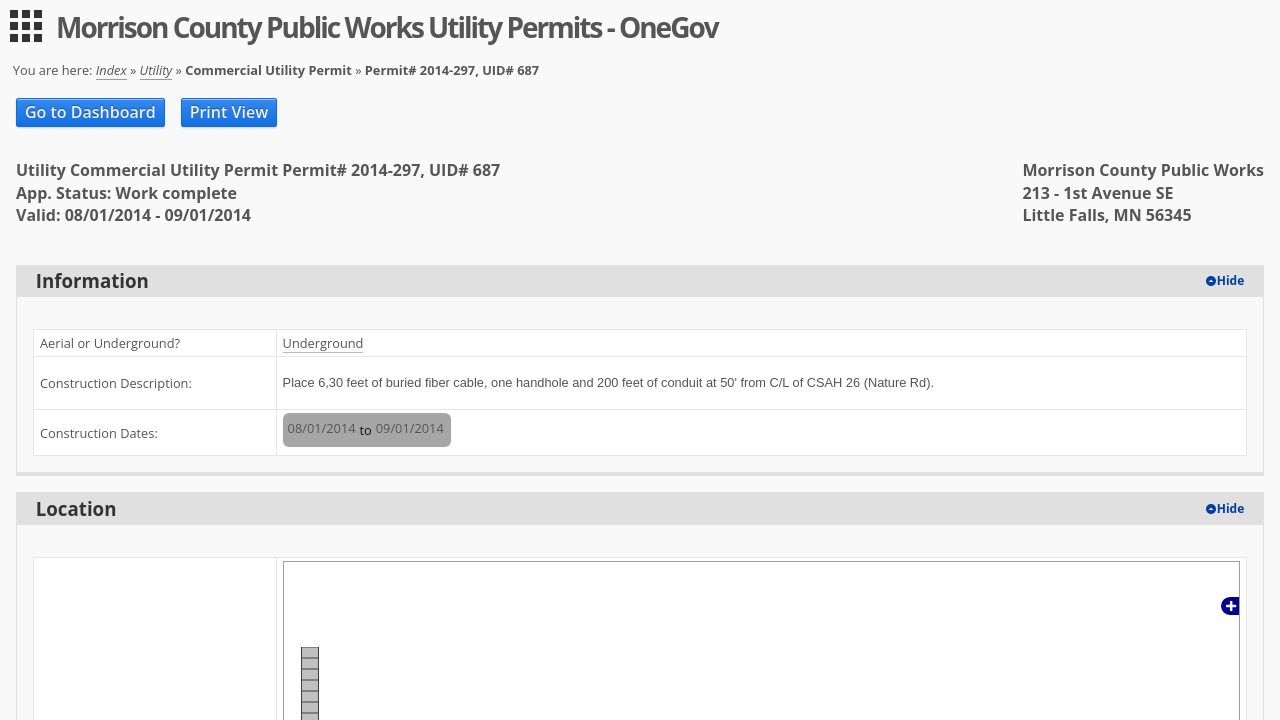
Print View (229, 112)
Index (111, 70)
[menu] (26, 26)
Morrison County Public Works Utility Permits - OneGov (387, 27)
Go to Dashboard (90, 112)
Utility (156, 70)
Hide (1231, 280)
